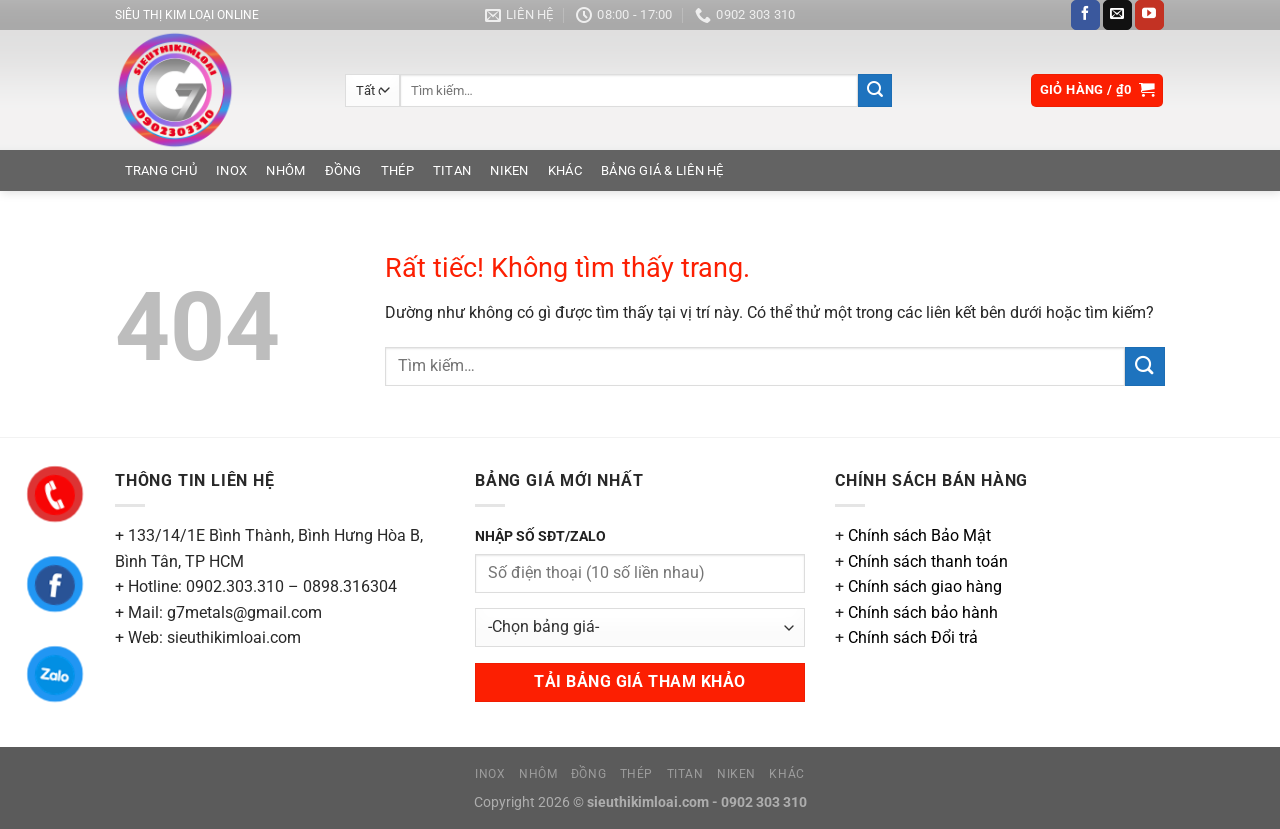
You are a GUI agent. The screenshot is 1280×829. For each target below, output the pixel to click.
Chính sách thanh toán (928, 561)
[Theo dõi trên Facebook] (1085, 15)
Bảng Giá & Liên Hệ (662, 170)
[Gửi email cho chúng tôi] (1117, 15)
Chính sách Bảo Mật (919, 535)
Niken (509, 170)
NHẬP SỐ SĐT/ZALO (540, 536)
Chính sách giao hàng (925, 586)
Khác (565, 170)
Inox (231, 170)
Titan (452, 170)
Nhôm (285, 170)
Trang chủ (161, 170)
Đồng (343, 170)
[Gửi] (875, 91)
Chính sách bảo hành (923, 612)
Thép (397, 170)
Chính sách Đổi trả (913, 637)
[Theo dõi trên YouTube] (1149, 15)
